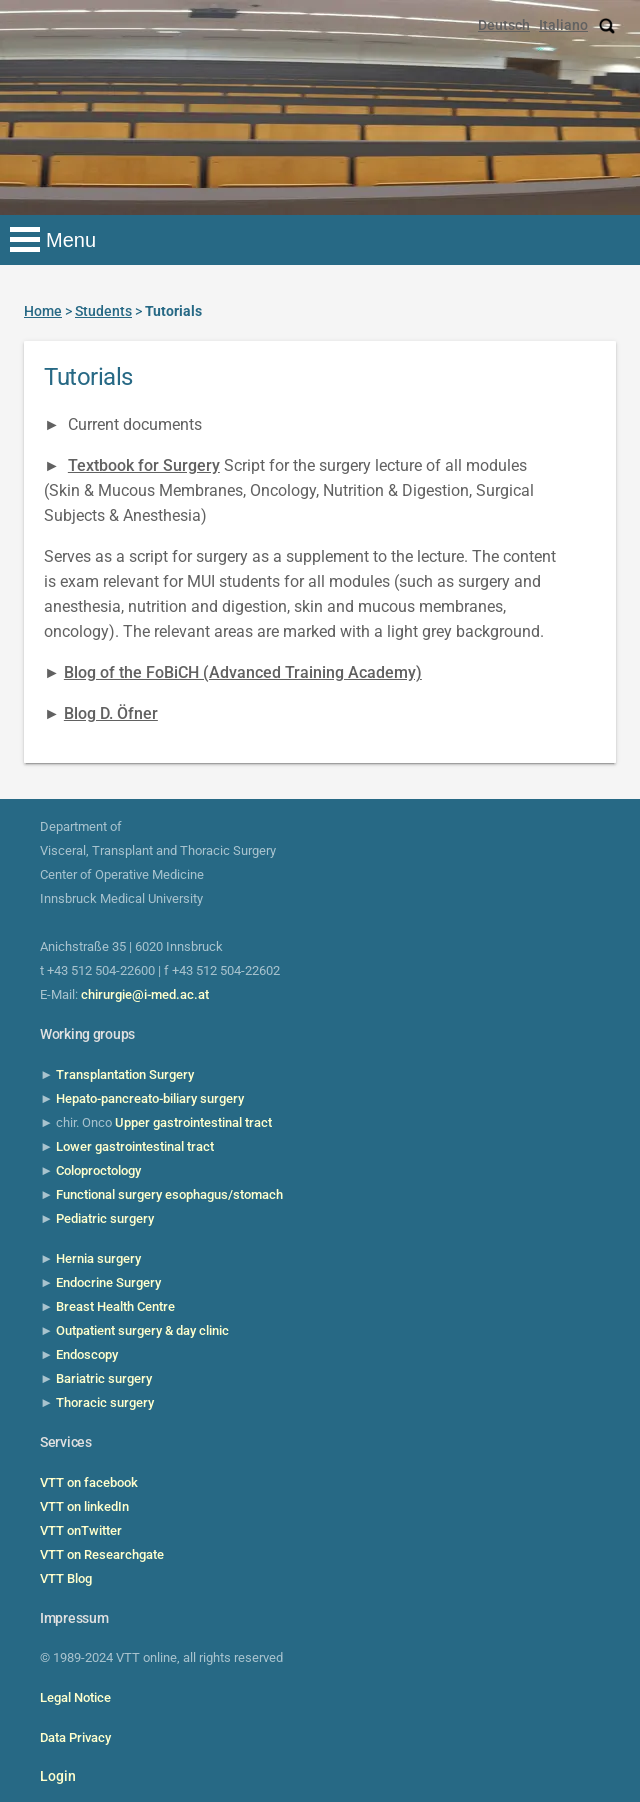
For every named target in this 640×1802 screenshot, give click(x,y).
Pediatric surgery (105, 1218)
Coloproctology (98, 1170)
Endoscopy (87, 1354)
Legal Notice (75, 1697)
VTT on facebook (89, 1482)
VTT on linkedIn (84, 1506)
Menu (71, 240)
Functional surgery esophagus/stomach (169, 1194)
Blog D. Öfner (111, 713)
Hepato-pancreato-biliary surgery (150, 1098)
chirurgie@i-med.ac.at (145, 994)
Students (103, 311)
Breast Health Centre (115, 1306)
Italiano (563, 25)
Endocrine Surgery (108, 1282)
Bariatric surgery (104, 1378)
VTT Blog (66, 1578)
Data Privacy (75, 1737)
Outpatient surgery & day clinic (142, 1330)
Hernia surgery (98, 1258)
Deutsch (504, 25)
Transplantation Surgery (125, 1074)
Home (43, 311)
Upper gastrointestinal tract (193, 1122)
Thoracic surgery (105, 1402)
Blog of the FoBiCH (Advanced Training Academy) (243, 672)
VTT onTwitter (81, 1530)
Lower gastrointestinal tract (135, 1146)
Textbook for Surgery (144, 465)
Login (58, 1776)
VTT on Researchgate (102, 1554)
